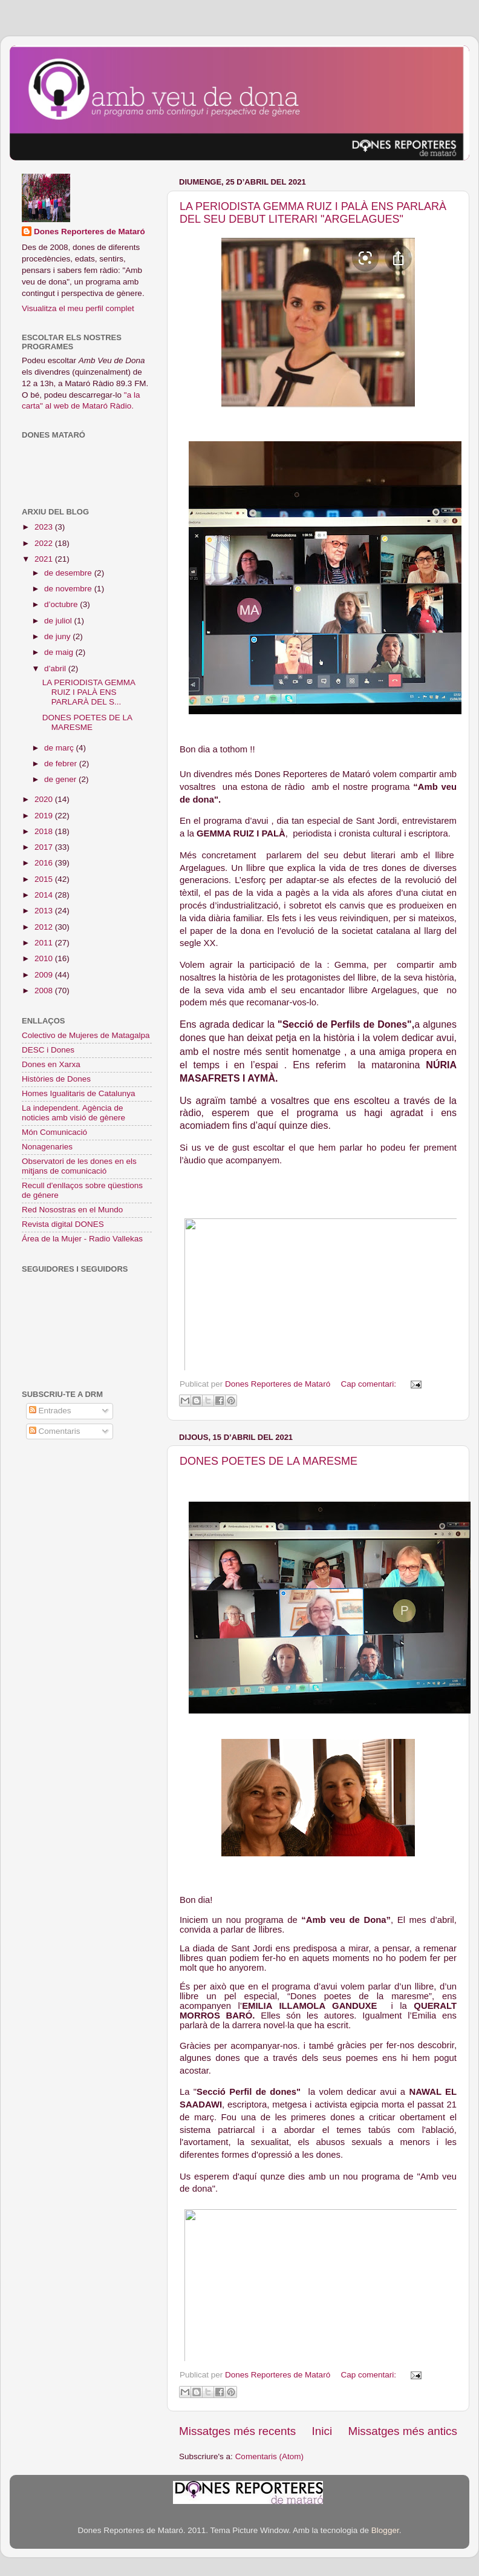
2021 (44, 559)
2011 (44, 942)
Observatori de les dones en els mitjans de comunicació (79, 1166)
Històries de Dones (56, 1078)
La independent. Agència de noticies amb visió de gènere (73, 1112)
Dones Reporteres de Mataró (89, 231)
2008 (44, 990)
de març (60, 747)
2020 (44, 799)
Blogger (385, 2530)
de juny (58, 636)
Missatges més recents (237, 2431)
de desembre (69, 572)
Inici (322, 2431)
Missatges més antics (402, 2431)
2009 (44, 974)
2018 (44, 831)
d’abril (56, 668)
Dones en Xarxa (51, 1064)
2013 (44, 910)
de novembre (69, 588)
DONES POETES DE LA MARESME (268, 1461)
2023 (44, 526)
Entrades (50, 1410)
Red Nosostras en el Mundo (72, 1209)
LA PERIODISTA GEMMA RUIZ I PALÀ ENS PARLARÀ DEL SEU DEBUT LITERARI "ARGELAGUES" (313, 212)
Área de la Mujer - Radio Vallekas (82, 1238)
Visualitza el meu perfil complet (78, 308)
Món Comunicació (54, 1132)
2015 (44, 879)
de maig (60, 652)
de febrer (61, 763)
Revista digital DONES (63, 1224)
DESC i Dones (48, 1049)
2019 (44, 815)
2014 (44, 894)
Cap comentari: (369, 1383)
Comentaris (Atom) (269, 2456)
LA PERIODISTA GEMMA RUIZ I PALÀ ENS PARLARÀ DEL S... (88, 692)
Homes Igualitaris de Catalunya (78, 1093)
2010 (44, 958)
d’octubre (62, 604)
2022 (44, 543)
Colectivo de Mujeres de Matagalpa (86, 1035)
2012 (44, 927)
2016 (44, 862)
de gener (61, 779)
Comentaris (54, 1431)
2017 (44, 847)
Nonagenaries (47, 1146)
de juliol (59, 620)
